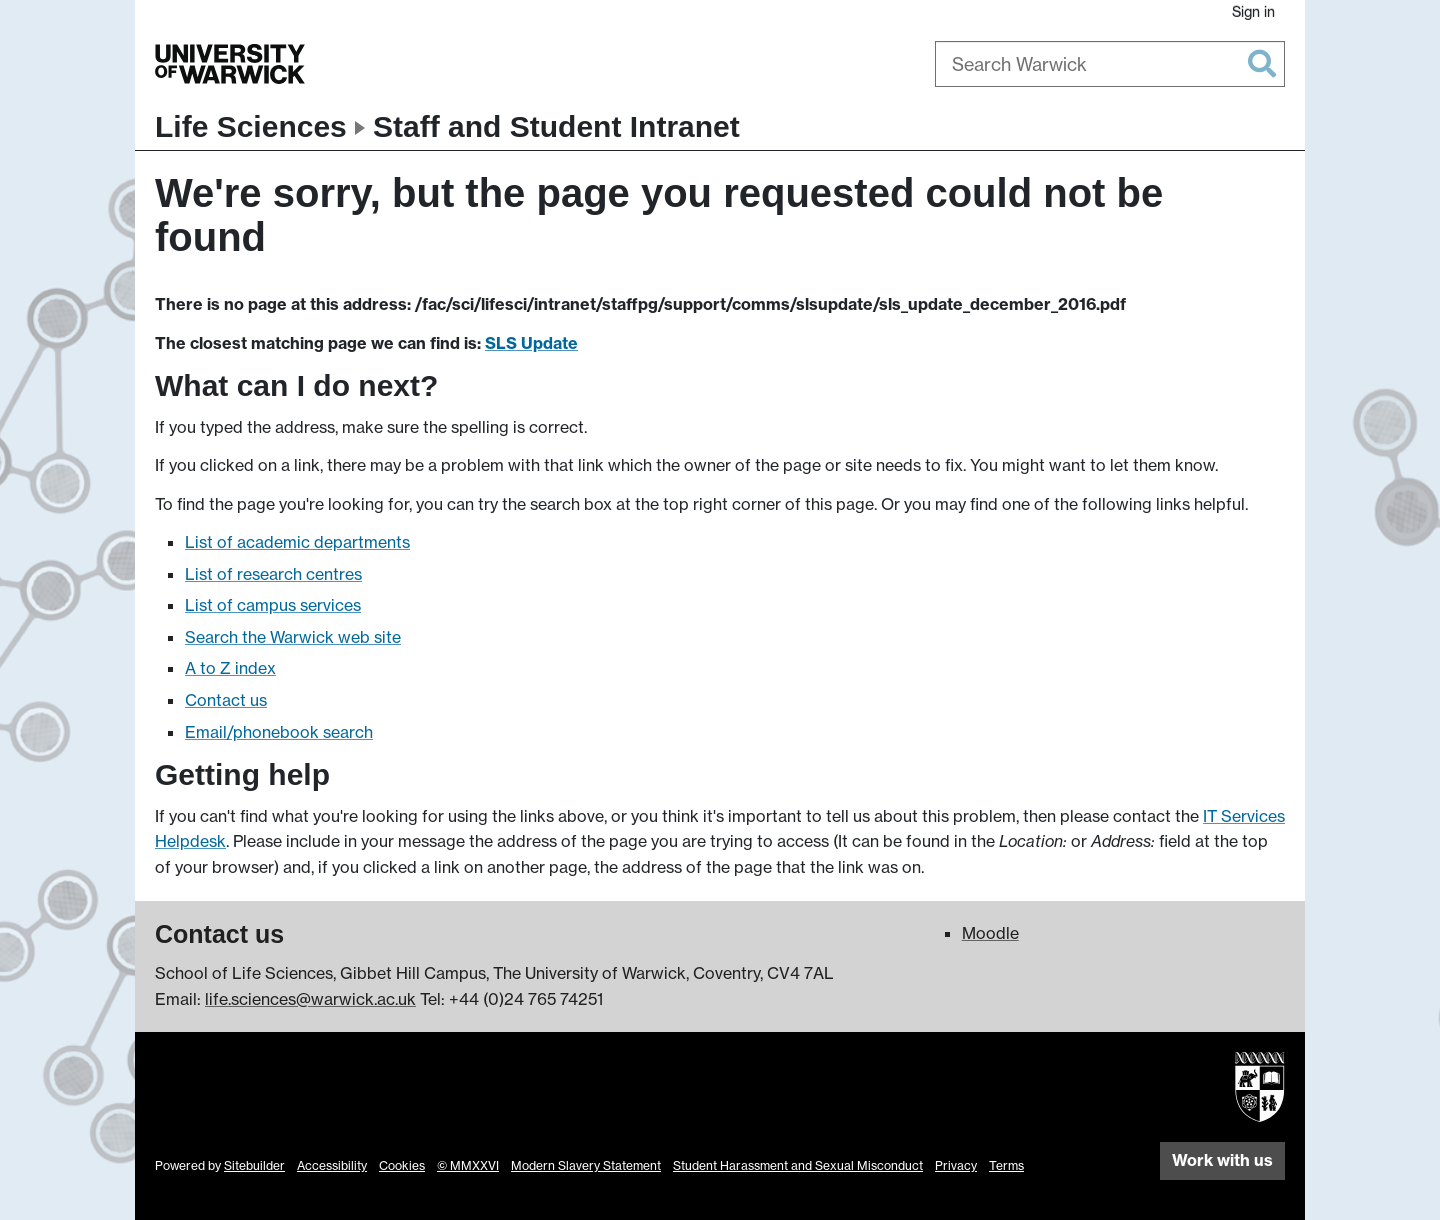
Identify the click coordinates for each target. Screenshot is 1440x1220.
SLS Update (531, 343)
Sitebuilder (254, 1165)
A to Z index (230, 668)
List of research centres (273, 574)
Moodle (990, 933)
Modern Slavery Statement (586, 1165)
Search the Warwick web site (293, 637)
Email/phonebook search (279, 732)
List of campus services (273, 605)
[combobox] (1110, 64)
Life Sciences (251, 126)
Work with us (1222, 1160)
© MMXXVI (468, 1165)
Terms (1006, 1165)
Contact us (226, 700)
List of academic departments (297, 542)
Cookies (402, 1165)
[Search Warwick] (1110, 64)
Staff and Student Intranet (556, 126)
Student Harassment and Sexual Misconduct (798, 1165)
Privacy (956, 1165)
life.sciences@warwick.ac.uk (310, 999)
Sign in (1253, 11)
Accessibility (332, 1165)
